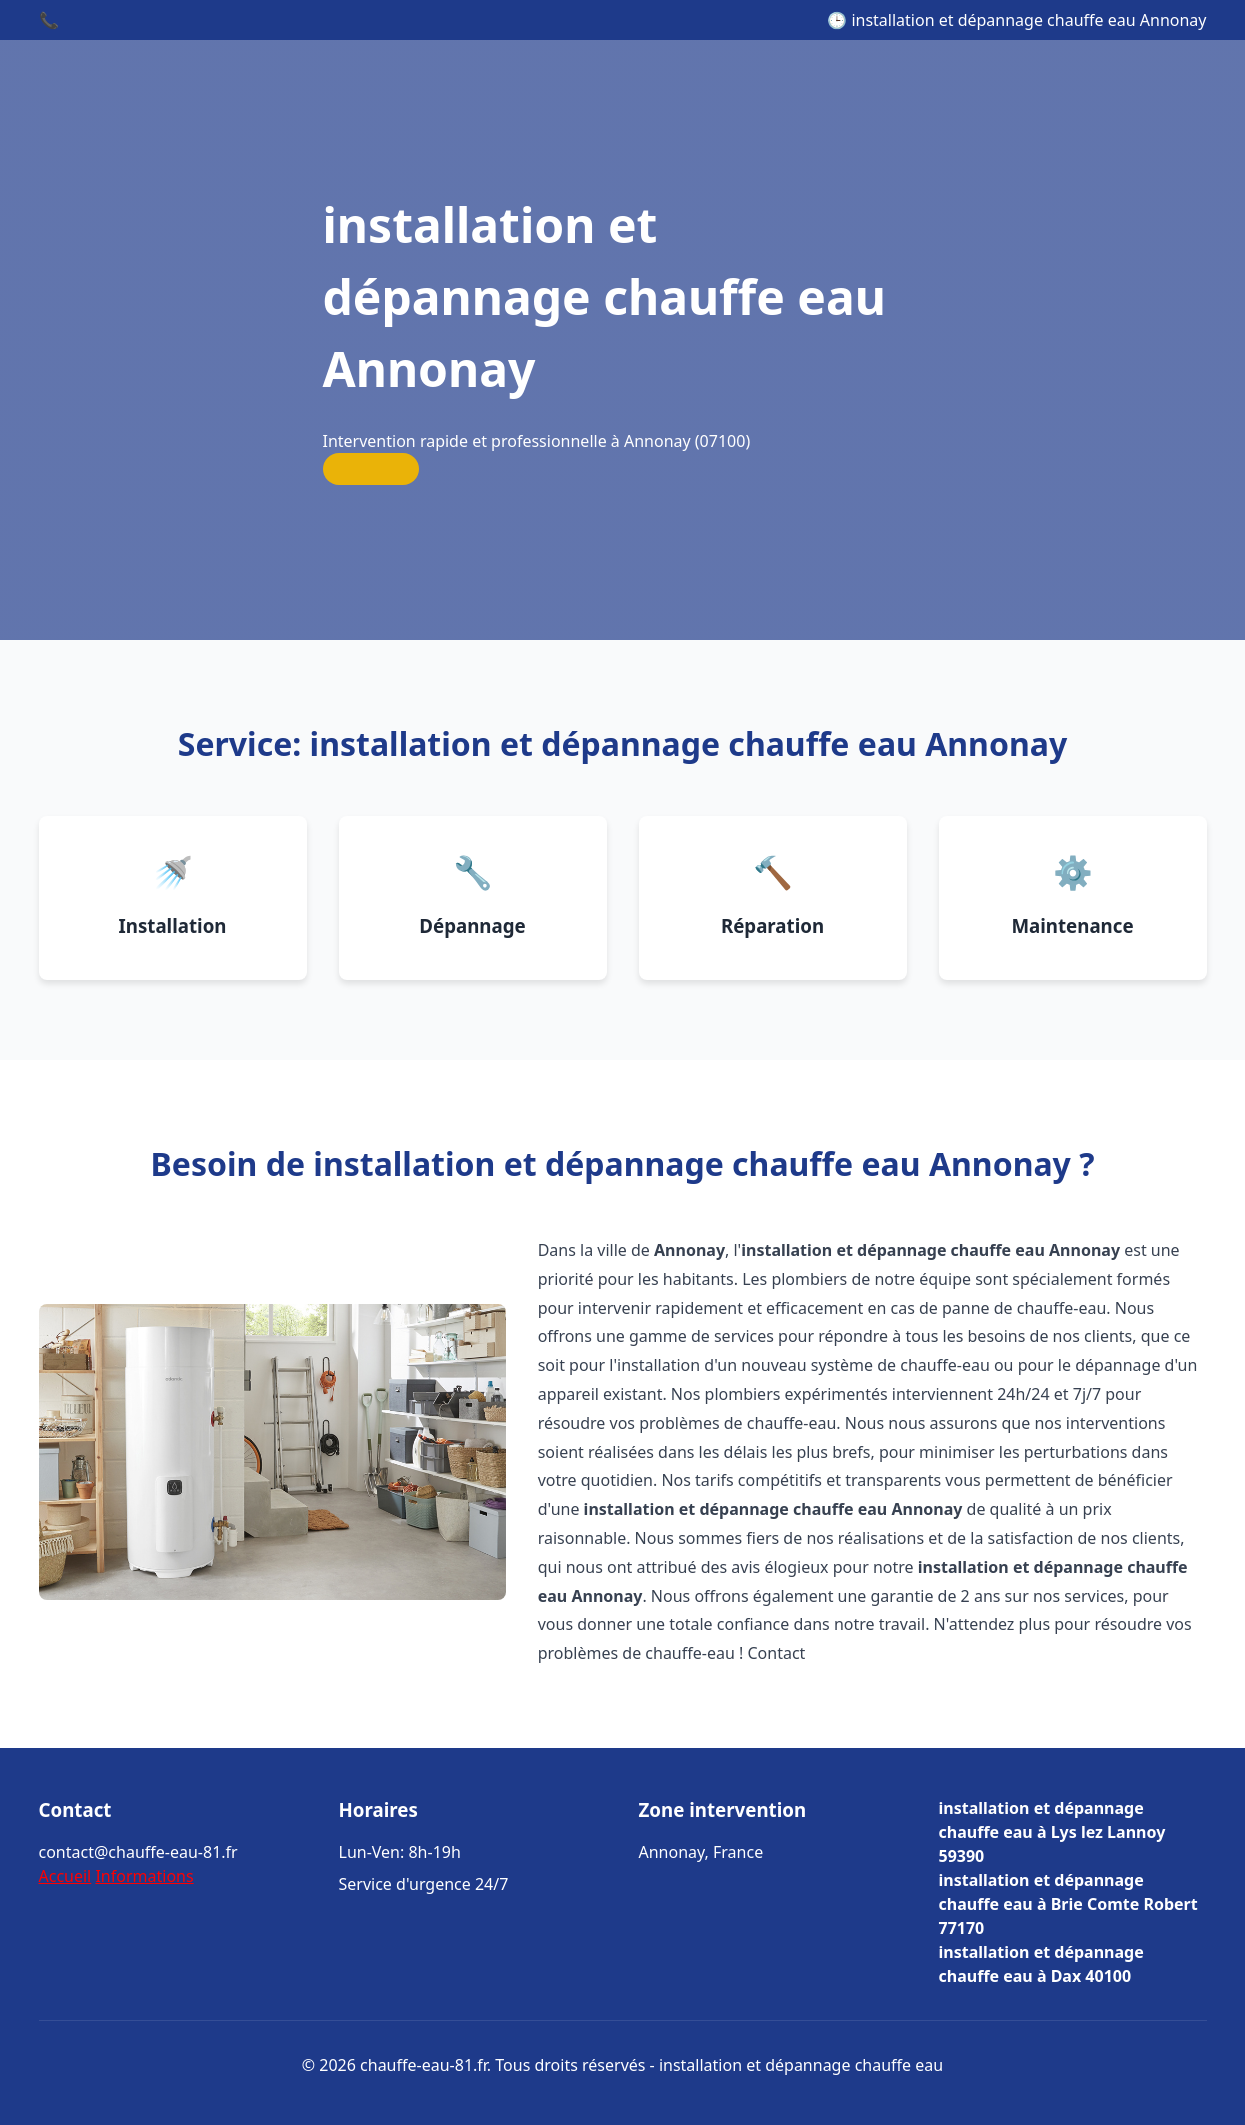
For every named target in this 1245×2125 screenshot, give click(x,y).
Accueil (65, 1876)
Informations (144, 1876)
